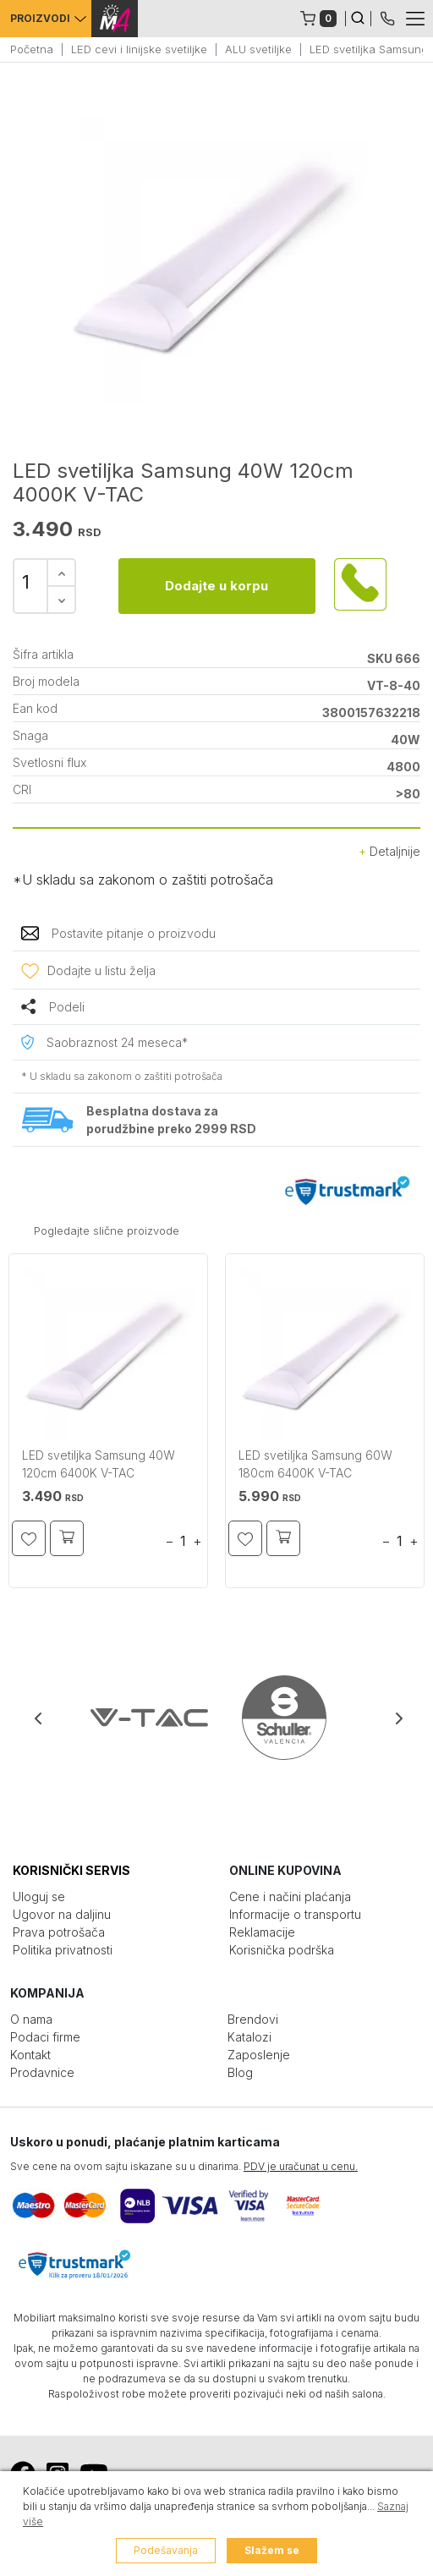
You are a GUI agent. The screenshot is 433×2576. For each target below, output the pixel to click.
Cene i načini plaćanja (290, 1896)
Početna (31, 49)
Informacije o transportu (295, 1914)
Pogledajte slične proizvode (106, 1230)
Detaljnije (389, 851)
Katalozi (249, 2037)
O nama (31, 2019)
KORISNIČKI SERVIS (71, 1870)
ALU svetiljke (258, 49)
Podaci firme (45, 2037)
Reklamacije (262, 1932)
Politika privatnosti (62, 1950)
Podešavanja (166, 2550)
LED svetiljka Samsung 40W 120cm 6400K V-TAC (98, 1464)
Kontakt (30, 2054)
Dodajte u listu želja (101, 970)
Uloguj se (39, 1896)
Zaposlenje (258, 2054)
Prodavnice (42, 2072)
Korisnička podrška (281, 1950)
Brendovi (252, 2019)
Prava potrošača (59, 1932)
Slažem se (271, 2550)
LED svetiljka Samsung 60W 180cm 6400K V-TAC (315, 1464)
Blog (240, 2072)
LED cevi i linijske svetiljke (139, 49)
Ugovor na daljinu (62, 1914)
